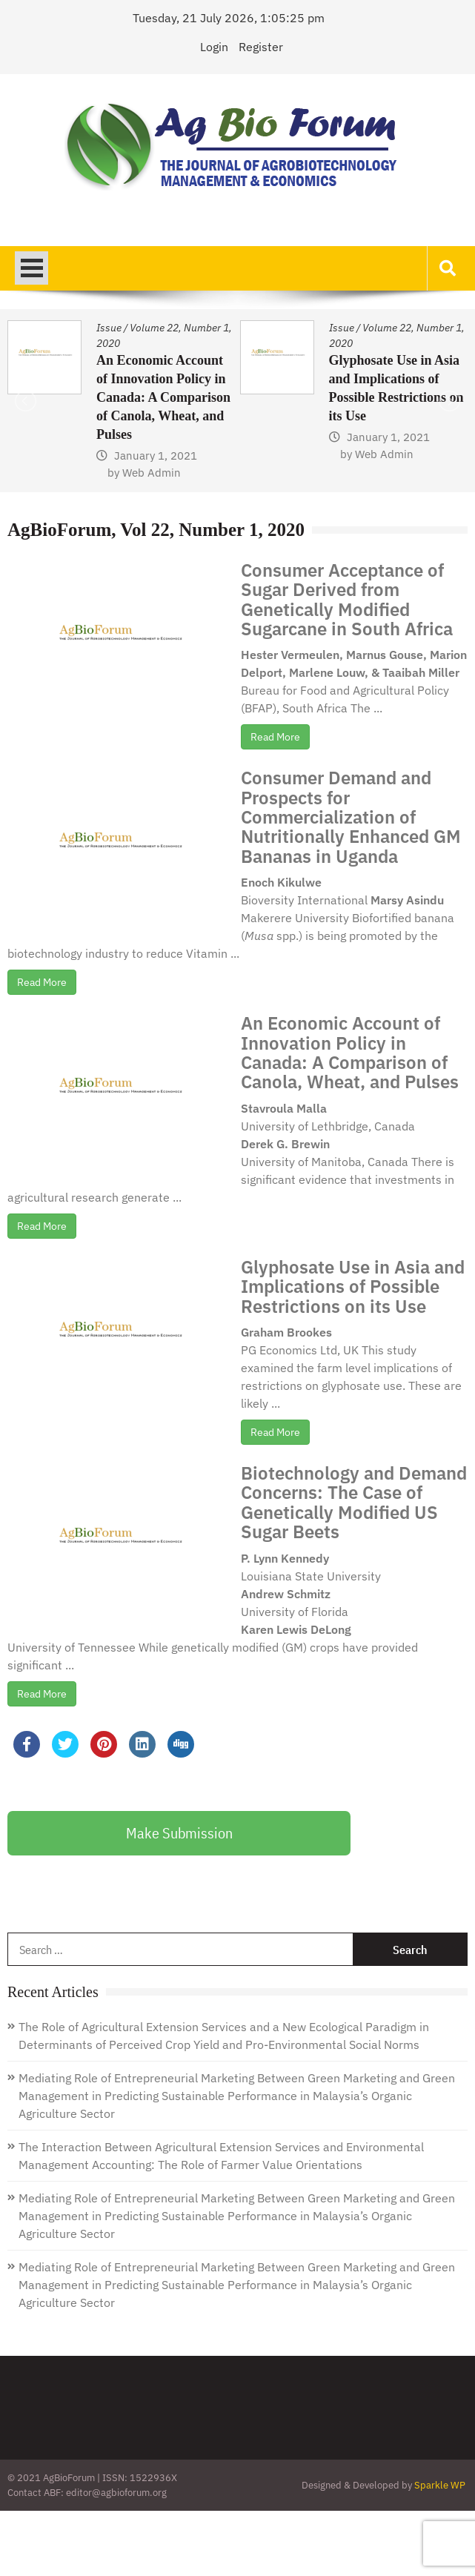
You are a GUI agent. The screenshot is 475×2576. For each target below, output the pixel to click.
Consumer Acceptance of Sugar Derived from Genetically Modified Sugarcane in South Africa (347, 599)
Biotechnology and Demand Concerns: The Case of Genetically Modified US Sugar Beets (354, 1502)
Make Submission (179, 1833)
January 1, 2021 (155, 455)
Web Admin (151, 473)
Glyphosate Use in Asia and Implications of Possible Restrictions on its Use (353, 1286)
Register (261, 46)
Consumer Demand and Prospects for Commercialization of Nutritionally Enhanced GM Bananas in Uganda (351, 817)
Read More (275, 737)
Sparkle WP (439, 2485)
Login (214, 46)
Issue (109, 327)
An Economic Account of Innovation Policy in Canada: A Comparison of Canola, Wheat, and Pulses (163, 397)
